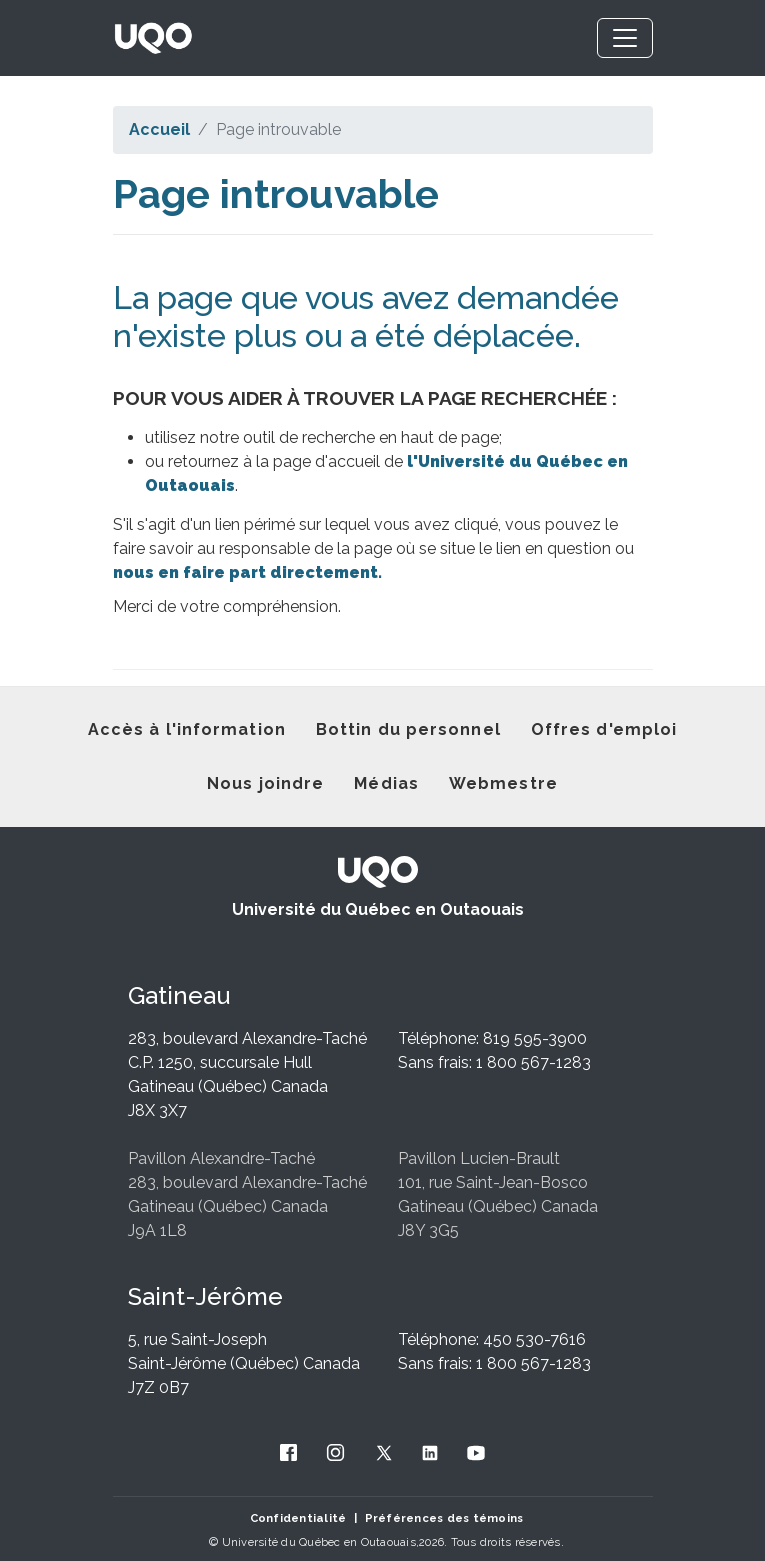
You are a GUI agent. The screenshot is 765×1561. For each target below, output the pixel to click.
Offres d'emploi (604, 729)
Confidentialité (298, 1518)
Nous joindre (265, 783)
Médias (386, 783)
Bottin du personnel (408, 729)
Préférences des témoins (444, 1518)
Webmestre (503, 783)
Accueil (159, 129)
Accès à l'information (187, 729)
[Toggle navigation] (625, 38)
